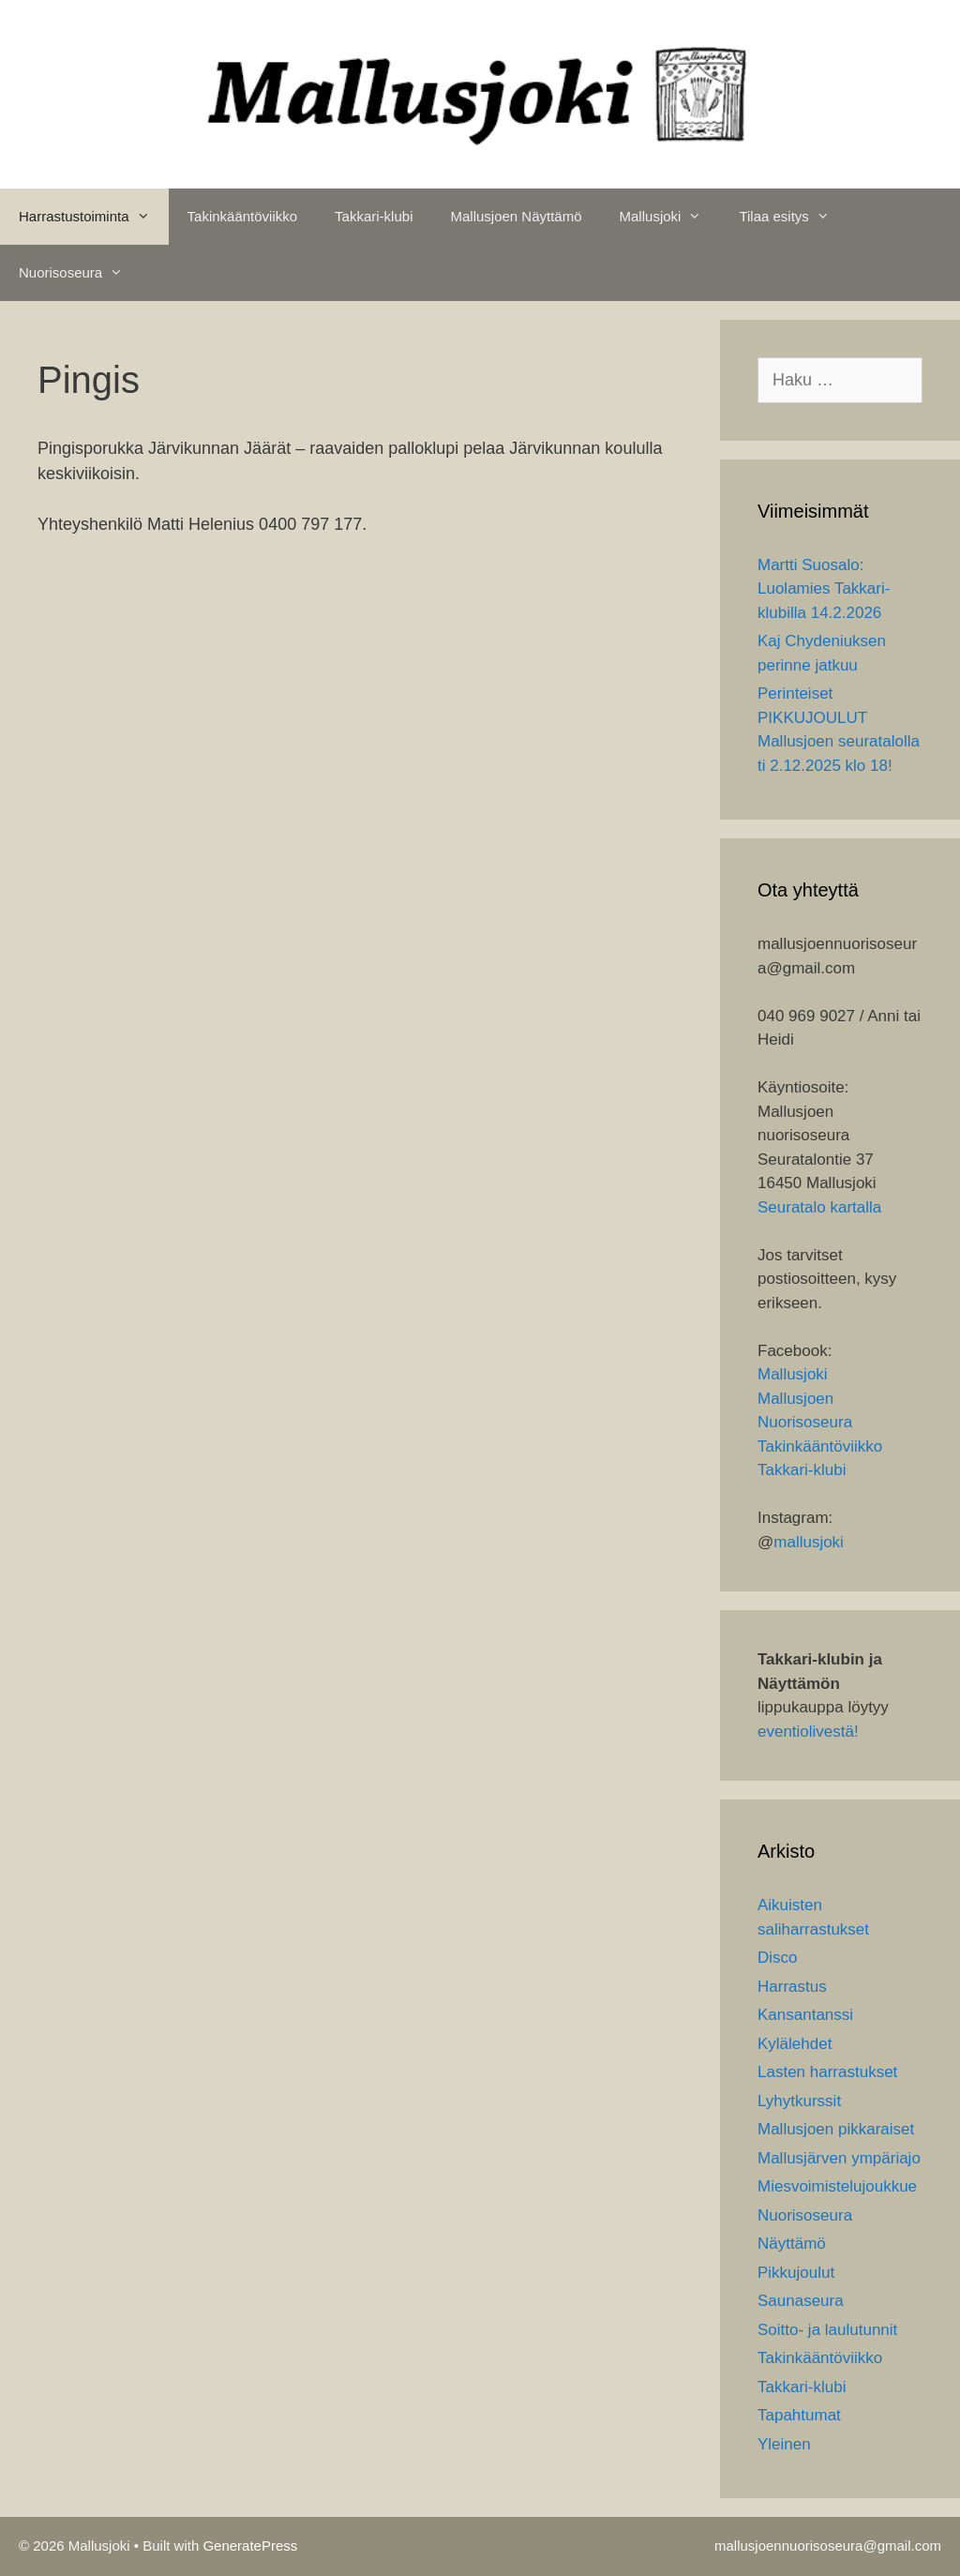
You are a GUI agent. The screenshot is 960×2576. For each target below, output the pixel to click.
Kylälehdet (795, 2044)
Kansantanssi (805, 2015)
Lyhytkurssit (799, 2101)
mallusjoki (808, 1542)
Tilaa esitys (793, 216)
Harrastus (792, 1987)
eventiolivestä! (808, 1731)
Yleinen (784, 2444)
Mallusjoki (670, 216)
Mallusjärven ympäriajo (839, 2158)
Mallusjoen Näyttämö (515, 216)
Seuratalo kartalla (819, 1207)
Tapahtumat (799, 2415)
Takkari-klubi (373, 216)
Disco (778, 1957)
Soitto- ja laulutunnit (827, 2330)
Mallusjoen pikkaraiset (836, 2129)
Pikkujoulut (796, 2273)
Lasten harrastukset (827, 2072)
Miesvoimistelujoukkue (837, 2186)
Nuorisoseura (80, 273)
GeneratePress (249, 2545)
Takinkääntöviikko (243, 216)
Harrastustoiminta (94, 216)
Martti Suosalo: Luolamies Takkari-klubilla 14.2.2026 (824, 589)
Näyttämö (792, 2243)
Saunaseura (801, 2301)
